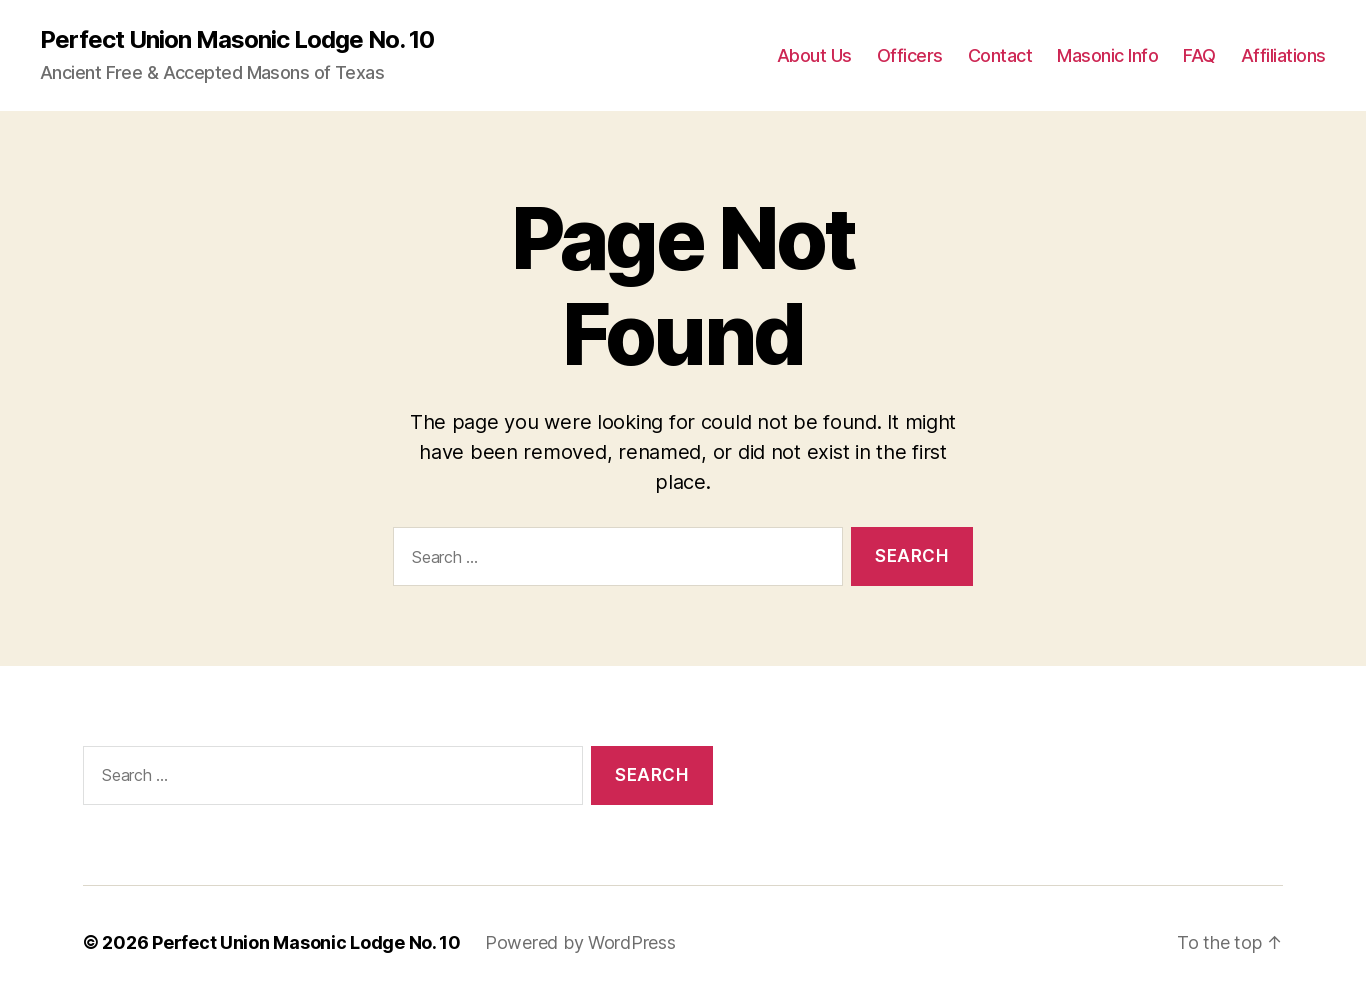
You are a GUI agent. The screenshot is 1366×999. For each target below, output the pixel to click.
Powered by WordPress (580, 942)
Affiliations (1283, 55)
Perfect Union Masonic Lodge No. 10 (237, 40)
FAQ (1199, 55)
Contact (1000, 55)
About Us (814, 55)
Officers (910, 55)
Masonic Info (1107, 55)
